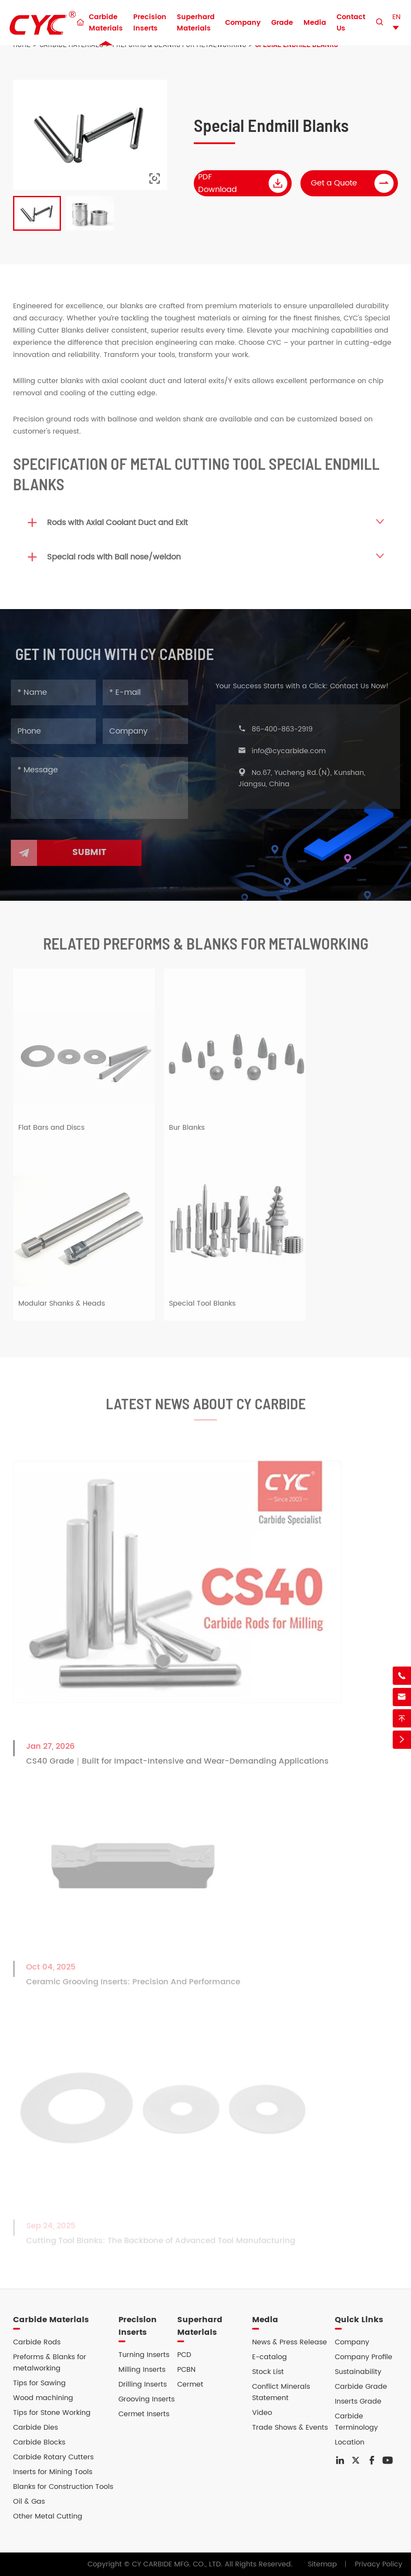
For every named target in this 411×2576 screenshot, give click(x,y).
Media (314, 22)
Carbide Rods (37, 2342)
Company (243, 22)
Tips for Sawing (39, 2383)
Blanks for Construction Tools (63, 2486)
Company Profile (363, 2357)
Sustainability (358, 2371)
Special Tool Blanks (202, 1309)
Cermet (190, 2384)
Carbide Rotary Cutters (53, 2457)
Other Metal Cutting (47, 2516)
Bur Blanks (187, 1133)
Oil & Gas (29, 2501)
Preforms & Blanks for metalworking (49, 2362)
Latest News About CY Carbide (206, 1409)
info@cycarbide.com (295, 751)
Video (262, 2412)
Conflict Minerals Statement (281, 2392)
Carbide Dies (35, 2427)
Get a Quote (352, 183)
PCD (184, 2354)
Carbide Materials (106, 22)
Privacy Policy (378, 2564)
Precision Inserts (149, 22)
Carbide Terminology (356, 2422)
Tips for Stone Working (52, 2412)
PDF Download (243, 183)
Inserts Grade (358, 2401)
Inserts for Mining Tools (52, 2472)
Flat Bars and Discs (51, 1133)
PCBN (186, 2369)
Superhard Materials (196, 22)
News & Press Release (289, 2342)
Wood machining (43, 2398)
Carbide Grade (361, 2386)
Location (349, 2442)
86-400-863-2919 (288, 729)
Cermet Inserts (143, 2414)
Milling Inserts (141, 2369)
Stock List (268, 2371)
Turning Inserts (143, 2354)
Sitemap (322, 2564)
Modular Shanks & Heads (61, 1309)
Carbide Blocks (39, 2442)
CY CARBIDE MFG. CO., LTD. (177, 2564)
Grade (282, 22)
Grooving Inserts (146, 2399)
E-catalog (269, 2357)
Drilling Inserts (142, 2384)
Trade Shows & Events (290, 2427)
